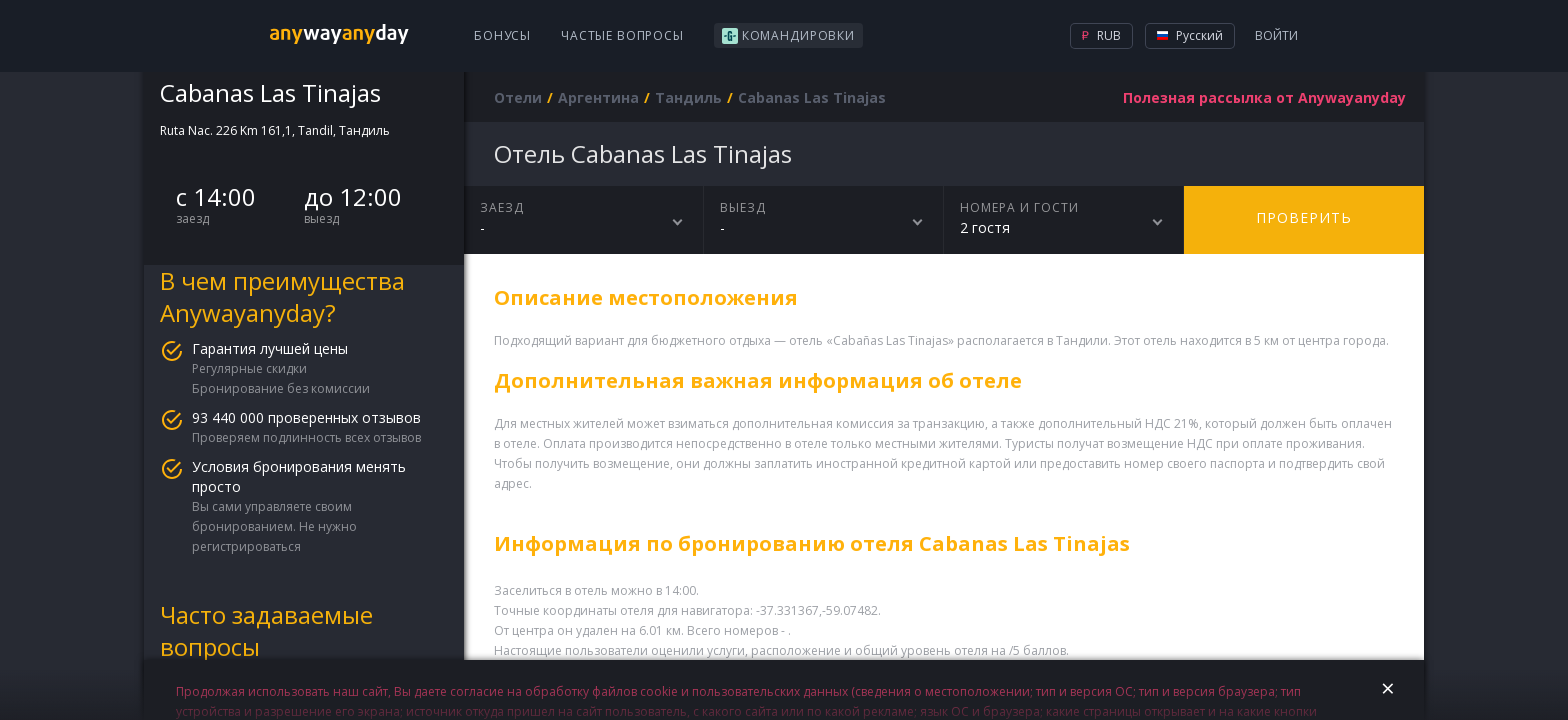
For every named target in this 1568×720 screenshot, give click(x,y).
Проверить (1304, 217)
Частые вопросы (622, 35)
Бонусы (502, 35)
